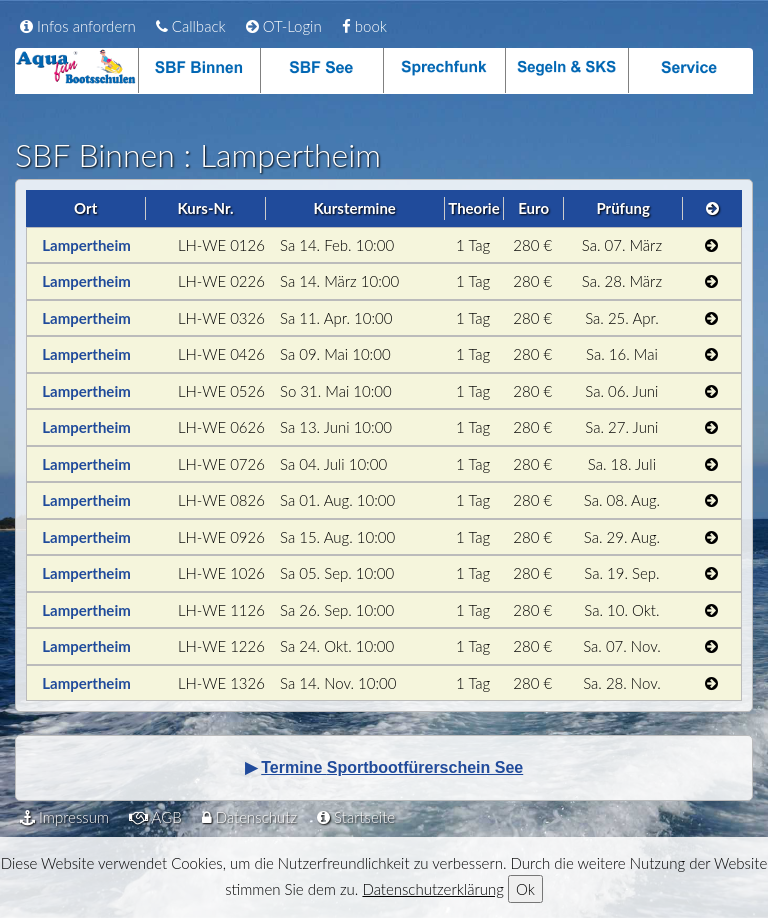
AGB (155, 817)
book (364, 26)
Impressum (64, 817)
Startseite (356, 817)
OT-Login (284, 26)
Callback (191, 26)
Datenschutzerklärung (432, 889)
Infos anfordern (78, 26)
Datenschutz (249, 817)
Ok (525, 889)
